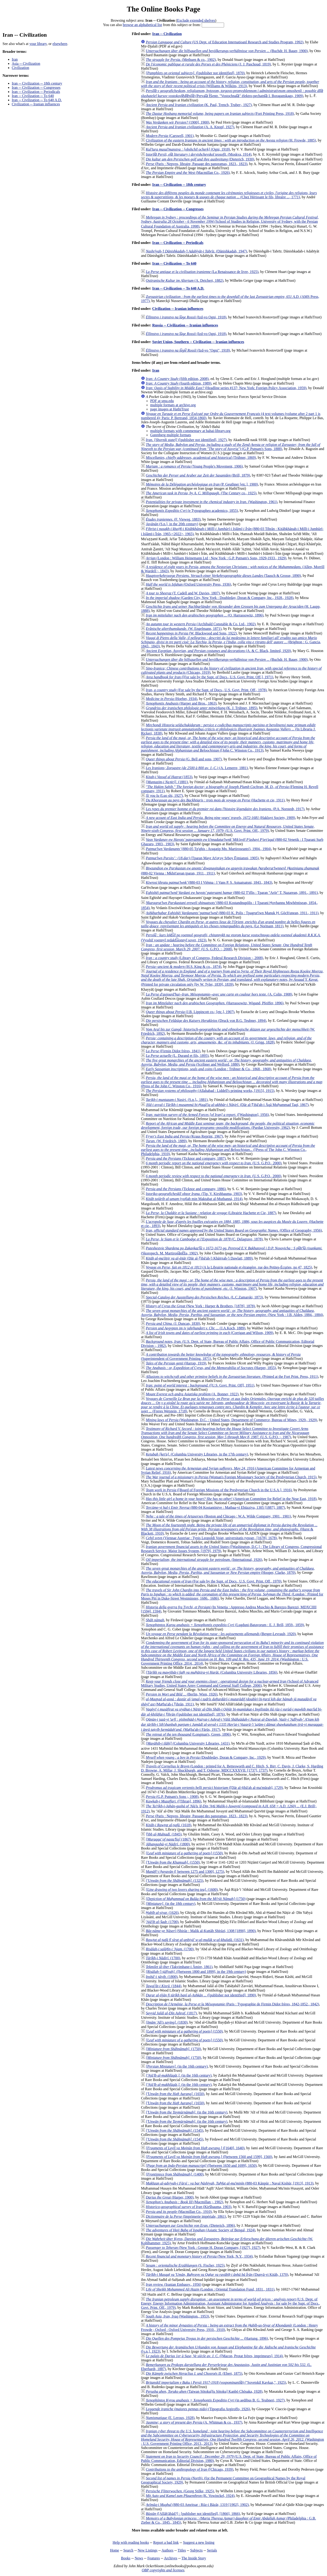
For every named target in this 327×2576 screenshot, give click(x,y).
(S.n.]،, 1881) (176, 1100)
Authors (167, 2550)
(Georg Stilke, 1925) (180, 2491)
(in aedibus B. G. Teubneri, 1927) (215, 2400)
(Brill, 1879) (198, 475)
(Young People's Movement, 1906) (194, 466)
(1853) (169, 777)
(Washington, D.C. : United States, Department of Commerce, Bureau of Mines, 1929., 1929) (231, 1420)
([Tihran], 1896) (173, 1801)
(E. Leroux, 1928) (170, 2418)
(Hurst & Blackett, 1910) (229, 1529)
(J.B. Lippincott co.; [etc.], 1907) (190, 1012)
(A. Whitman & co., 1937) (194, 2422)
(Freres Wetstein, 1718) (232, 1405)
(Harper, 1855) (211, 1368)
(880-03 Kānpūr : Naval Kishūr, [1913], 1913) (229, 2183)
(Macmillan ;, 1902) (184, 2202)
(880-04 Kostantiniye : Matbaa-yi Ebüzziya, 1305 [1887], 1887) (215, 1507)
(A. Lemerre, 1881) (197, 768)
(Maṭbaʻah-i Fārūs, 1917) (232, 1724)
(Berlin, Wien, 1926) (181, 1694)
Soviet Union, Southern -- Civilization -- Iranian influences (198, 342)
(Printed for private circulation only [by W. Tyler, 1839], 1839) (232, 977)
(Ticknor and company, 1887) (186, 1158)
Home (114, 2550)
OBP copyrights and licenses (163, 2570)
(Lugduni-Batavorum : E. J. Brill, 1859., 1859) (225, 1625)
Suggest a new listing (198, 2542)
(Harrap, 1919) (176, 1363)
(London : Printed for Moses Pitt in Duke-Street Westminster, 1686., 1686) (232, 1594)
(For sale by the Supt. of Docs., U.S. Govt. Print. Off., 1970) (213, 1581)
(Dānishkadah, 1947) (196, 251)
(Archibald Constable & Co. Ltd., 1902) (200, 624)
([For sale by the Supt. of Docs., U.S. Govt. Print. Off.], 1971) (209, 677)
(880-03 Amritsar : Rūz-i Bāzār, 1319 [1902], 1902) (197, 2505)
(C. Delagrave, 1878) (204, 1239)
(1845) (163, 1834)
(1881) (167, 782)
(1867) (168, 1839)
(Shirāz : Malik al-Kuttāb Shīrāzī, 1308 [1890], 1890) (201, 1931)
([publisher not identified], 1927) (186, 440)
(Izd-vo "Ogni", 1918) (188, 350)
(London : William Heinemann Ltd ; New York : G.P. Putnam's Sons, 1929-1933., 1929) (216, 558)
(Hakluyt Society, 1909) (220, 818)
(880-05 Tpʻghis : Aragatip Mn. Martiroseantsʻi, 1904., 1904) (208, 849)
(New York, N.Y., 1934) (199, 2256)
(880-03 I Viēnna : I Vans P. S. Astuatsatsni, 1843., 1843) (209, 882)
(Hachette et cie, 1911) (215, 800)
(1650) (175, 2094)
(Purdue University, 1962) (228, 1125)
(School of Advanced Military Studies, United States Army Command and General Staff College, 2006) (229, 1683)
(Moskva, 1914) (198, 154)
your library (38, 44)
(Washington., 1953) (177, 2316)
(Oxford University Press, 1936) (188, 584)
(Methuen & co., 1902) (181, 60)
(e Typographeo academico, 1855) (192, 511)
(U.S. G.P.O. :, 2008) (226, 947)
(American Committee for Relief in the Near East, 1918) (231, 1499)
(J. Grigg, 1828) (226, 1040)
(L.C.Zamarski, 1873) (204, 1297)
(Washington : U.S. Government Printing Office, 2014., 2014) (232, 1653)
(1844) (163, 1986)
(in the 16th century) (177, 2066)
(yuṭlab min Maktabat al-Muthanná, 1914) (194, 1199)
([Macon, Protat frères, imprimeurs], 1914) (214, 2356)
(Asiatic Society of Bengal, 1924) (200, 2230)
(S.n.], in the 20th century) (172, 524)
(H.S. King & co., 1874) (183, 967)
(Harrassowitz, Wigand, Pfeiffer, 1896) (214, 1003)
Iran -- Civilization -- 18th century (37, 83)
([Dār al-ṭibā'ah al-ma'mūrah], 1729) (214, 1788)
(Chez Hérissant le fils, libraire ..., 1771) (229, 195)
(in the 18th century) (170, 1904)
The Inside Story (193, 2558)
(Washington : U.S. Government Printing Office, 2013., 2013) (232, 2437)
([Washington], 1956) (207, 1115)
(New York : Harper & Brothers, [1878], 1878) (200, 1306)
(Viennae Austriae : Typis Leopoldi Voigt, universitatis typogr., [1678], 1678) (211, 1538)
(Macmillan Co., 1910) (179, 2212)
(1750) (195, 1899)
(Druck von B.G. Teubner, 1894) (206, 1021)
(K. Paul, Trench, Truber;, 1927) (199, 105)
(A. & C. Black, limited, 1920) (218, 651)
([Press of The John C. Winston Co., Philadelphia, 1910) (228, 1150)
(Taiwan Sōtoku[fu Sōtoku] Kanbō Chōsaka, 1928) (204, 2391)
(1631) (195, 1940)
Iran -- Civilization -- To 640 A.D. (37, 100)
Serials (212, 2550)
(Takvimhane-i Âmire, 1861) (179, 1967)
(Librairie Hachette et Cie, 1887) (211, 1213)
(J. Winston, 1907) (232, 1284)
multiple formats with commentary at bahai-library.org (190, 431)
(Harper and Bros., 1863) (181, 703)
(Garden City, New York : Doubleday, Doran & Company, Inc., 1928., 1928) (219, 598)
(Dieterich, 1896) (190, 2225)
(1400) (174, 2174)
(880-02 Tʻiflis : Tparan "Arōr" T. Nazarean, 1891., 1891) (232, 893)
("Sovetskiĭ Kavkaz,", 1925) (216, 2382)
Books (125, 2558)
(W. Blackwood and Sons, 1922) (191, 633)
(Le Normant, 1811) (228, 924)
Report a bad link (166, 2542)
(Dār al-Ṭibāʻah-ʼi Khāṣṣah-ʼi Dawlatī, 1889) (199, 1258)
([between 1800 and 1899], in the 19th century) (196, 1972)
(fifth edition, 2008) (177, 379)
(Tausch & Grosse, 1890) (223, 576)
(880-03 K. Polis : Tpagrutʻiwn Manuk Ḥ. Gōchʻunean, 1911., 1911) (232, 913)
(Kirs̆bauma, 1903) (188, 2207)
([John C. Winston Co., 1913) (228, 744)
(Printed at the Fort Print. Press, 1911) (232, 1376)
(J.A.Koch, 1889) (195, 1328)
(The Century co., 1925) (201, 493)
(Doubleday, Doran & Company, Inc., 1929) (206, 1757)
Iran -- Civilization (167, 34)
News (139, 2558)
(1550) (184, 1853)
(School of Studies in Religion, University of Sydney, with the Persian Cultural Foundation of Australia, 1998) (230, 221)
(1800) (168, 1844)
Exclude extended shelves (196, 20)
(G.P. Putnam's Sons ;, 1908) (172, 1797)
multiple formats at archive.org (173, 405)
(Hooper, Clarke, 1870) (228, 1570)
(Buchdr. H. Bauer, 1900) (227, 51)
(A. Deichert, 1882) (184, 280)
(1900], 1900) (177, 122)
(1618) (168, 1825)
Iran (15, 59)
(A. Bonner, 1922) (192, 1394)
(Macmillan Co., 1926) (188, 173)
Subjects (196, 2550)
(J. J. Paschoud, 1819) (208, 64)
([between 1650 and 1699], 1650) (201, 2165)
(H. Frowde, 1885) (231, 140)
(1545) (174, 2130)
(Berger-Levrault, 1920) (221, 1634)
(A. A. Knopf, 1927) (190, 127)
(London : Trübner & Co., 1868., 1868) (208, 1069)
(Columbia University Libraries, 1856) (211, 1672)
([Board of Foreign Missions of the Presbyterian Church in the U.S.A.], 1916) (219, 1490)
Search (128, 2550)
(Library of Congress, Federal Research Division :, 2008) (204, 958)
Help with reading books (131, 2542)
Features (153, 2558)
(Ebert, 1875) (194, 2373)
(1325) (174, 1880)
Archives (170, 2558)
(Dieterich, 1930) (200, 159)
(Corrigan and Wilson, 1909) (209, 1333)
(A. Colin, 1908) (219, 994)
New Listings (148, 2550)
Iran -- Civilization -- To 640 (33, 96)
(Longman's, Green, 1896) (188, 1734)
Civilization (20, 68)
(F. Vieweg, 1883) (173, 519)
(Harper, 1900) (169, 2197)
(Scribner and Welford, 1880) (226, 1062)
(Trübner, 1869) (201, 457)
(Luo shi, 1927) (164, 795)
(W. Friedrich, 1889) (166, 1141)
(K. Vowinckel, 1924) (190, 2496)
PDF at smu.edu (162, 401)
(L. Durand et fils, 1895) (177, 1056)
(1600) (182, 1889)
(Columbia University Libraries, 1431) (188, 1743)
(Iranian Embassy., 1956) (173, 2284)
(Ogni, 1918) (188, 149)
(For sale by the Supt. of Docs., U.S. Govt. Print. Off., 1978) (206, 690)
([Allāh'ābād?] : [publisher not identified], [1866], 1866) (193, 2514)
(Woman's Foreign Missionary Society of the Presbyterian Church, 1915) (231, 1477)
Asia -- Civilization (26, 63)
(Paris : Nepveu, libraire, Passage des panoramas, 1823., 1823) (196, 164)
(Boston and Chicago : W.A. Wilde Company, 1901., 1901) (218, 1516)
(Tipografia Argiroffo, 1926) (198, 2409)
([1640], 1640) (195, 2148)
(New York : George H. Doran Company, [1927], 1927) (203, 2248)
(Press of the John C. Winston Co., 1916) (231, 1082)
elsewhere (60, 44)
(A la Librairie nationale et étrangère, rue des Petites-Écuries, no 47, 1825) (229, 1267)
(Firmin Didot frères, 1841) (173, 1051)
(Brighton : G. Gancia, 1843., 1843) (231, 642)
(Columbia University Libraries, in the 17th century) (197, 1454)
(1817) (171, 2013)
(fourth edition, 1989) (178, 383)
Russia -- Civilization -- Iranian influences (185, 325)
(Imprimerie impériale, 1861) (186, 2216)
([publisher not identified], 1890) (201, 1995)
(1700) (162, 1922)
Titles (182, 2550)
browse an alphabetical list (142, 25)
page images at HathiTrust (169, 409)
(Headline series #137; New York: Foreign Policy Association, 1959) (226, 388)
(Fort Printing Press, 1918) (220, 114)
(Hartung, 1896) (207, 2338)
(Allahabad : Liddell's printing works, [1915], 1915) (210, 1091)
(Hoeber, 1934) (171, 699)
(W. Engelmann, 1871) (184, 629)
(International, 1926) (204, 1560)
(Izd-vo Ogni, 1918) (186, 317)
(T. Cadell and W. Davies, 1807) (183, 593)
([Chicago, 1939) (189, 2469)
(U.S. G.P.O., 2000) (213, 1163)
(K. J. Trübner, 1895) (201, 708)
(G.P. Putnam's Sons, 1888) (230, 447)
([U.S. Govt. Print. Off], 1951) (200, 1385)
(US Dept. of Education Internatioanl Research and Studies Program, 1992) (224, 42)
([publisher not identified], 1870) (195, 73)
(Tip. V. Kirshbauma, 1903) (194, 1194)
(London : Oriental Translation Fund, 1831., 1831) (210, 2289)
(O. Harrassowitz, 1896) (204, 615)
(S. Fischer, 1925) (185, 2265)
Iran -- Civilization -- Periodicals (36, 92)
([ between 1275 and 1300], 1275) (185, 1871)
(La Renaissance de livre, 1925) (202, 272)
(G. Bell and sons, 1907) (184, 759)
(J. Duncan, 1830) (173, 1323)
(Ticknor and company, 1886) (186, 1189)
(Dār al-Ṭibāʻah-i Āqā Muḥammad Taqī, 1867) (227, 1105)
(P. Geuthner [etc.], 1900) (202, 484)
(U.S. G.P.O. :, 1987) (225, 1433)
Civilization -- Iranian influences (36, 104)
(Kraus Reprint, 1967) (184, 1136)
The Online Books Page (163, 9)
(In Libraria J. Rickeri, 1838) (228, 729)
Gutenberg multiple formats (170, 435)
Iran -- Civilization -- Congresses (36, 87)
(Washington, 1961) (211, 502)
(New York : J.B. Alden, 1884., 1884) (232, 1313)
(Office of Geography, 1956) (234, 1230)
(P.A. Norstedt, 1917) (225, 809)
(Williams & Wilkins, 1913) (230, 84)
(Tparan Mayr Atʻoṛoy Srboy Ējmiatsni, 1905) (202, 858)
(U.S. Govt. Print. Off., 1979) (228, 828)
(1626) (162, 1913)
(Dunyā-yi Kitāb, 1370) (217, 2275)
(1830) (166, 2022)
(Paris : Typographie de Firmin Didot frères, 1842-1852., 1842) (232, 2004)
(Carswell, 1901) (170, 136)
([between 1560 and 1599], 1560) (209, 2157)
